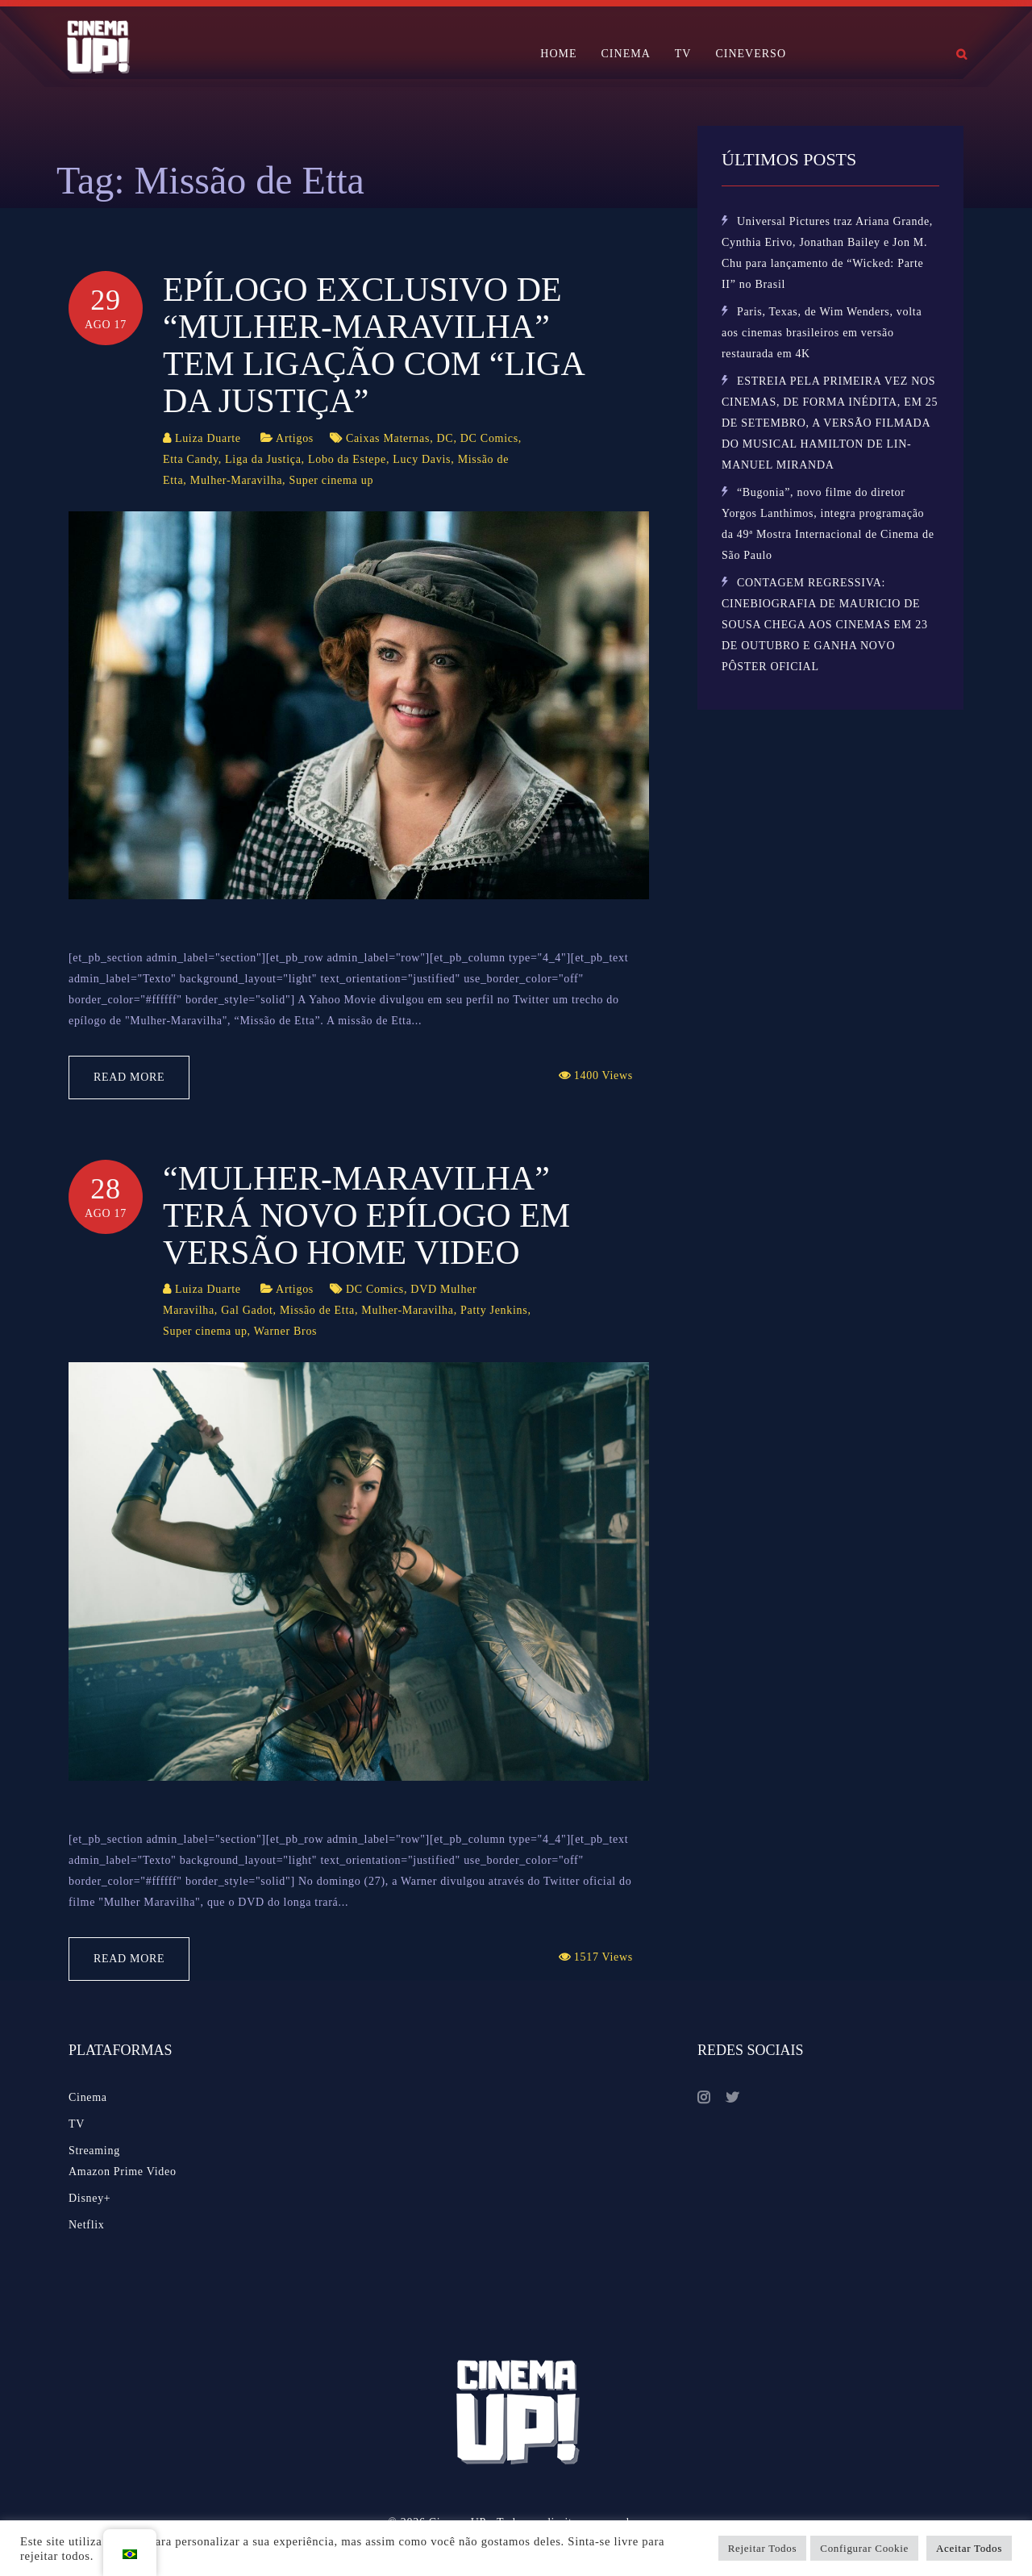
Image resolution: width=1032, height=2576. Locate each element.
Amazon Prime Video (123, 2171)
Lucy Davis (422, 459)
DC (445, 438)
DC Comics (489, 438)
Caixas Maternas (388, 438)
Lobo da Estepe (347, 459)
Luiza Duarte (208, 438)
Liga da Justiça (263, 459)
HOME (558, 54)
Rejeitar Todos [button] (762, 2548)
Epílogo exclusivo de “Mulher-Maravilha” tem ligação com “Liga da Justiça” (373, 345)
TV (683, 54)
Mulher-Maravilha (236, 480)
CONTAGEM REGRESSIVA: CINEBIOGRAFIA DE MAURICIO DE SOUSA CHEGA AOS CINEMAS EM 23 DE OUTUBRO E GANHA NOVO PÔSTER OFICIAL (825, 625)
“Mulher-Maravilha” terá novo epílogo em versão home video (366, 1215)
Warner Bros (286, 1331)
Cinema (88, 2097)
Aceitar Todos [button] (969, 2548)
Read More (129, 1077)
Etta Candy (190, 459)
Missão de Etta (317, 1310)
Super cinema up (331, 480)
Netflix (87, 2225)
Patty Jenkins (493, 1310)
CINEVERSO (750, 54)
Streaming (94, 2151)
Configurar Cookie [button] (864, 2548)
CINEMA (626, 54)
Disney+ (89, 2198)
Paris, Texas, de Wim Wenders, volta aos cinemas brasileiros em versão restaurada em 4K (822, 333)
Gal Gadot (247, 1310)
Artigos (295, 438)
